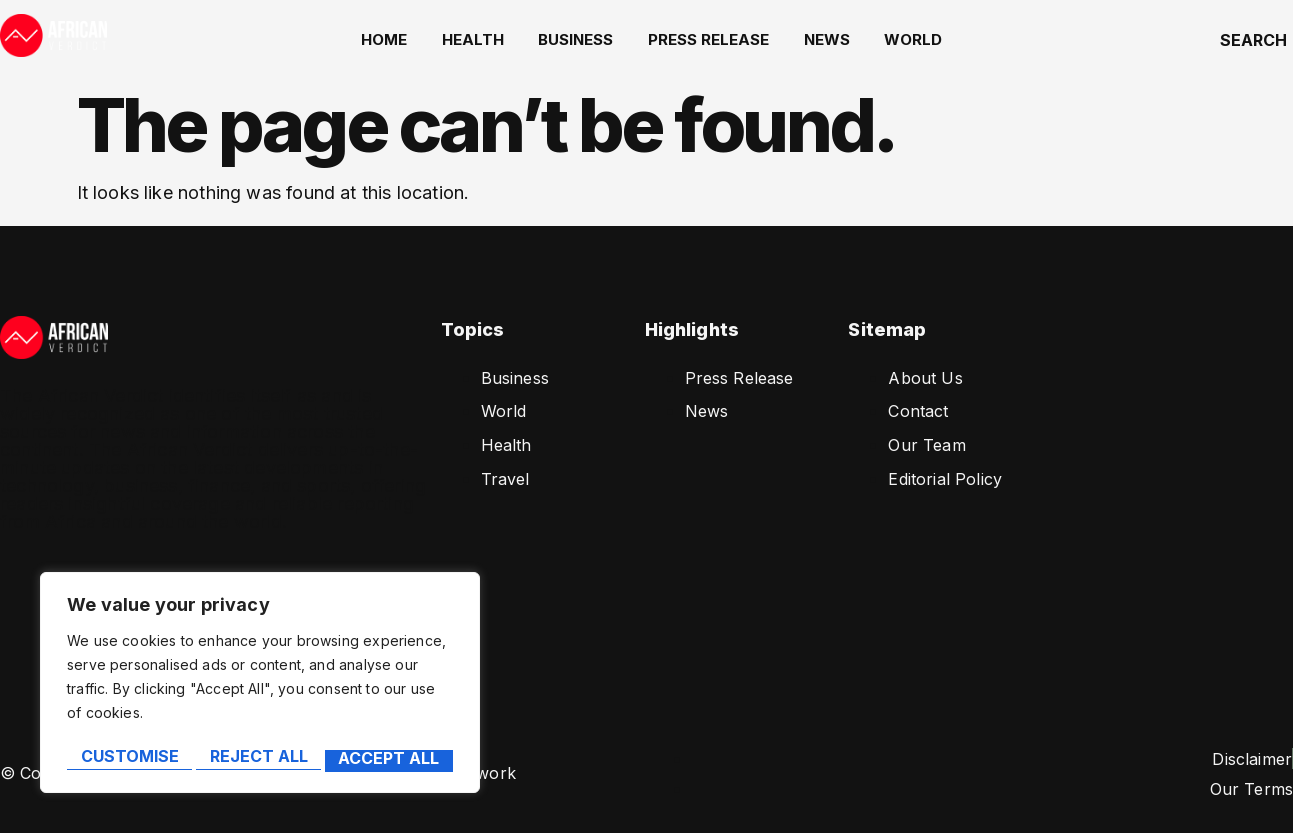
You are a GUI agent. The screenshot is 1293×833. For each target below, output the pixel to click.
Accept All (390, 760)
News (827, 39)
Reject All (258, 760)
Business (585, 39)
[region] (260, 687)
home (403, 39)
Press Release (713, 39)
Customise (128, 760)
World (909, 39)
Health (487, 39)
